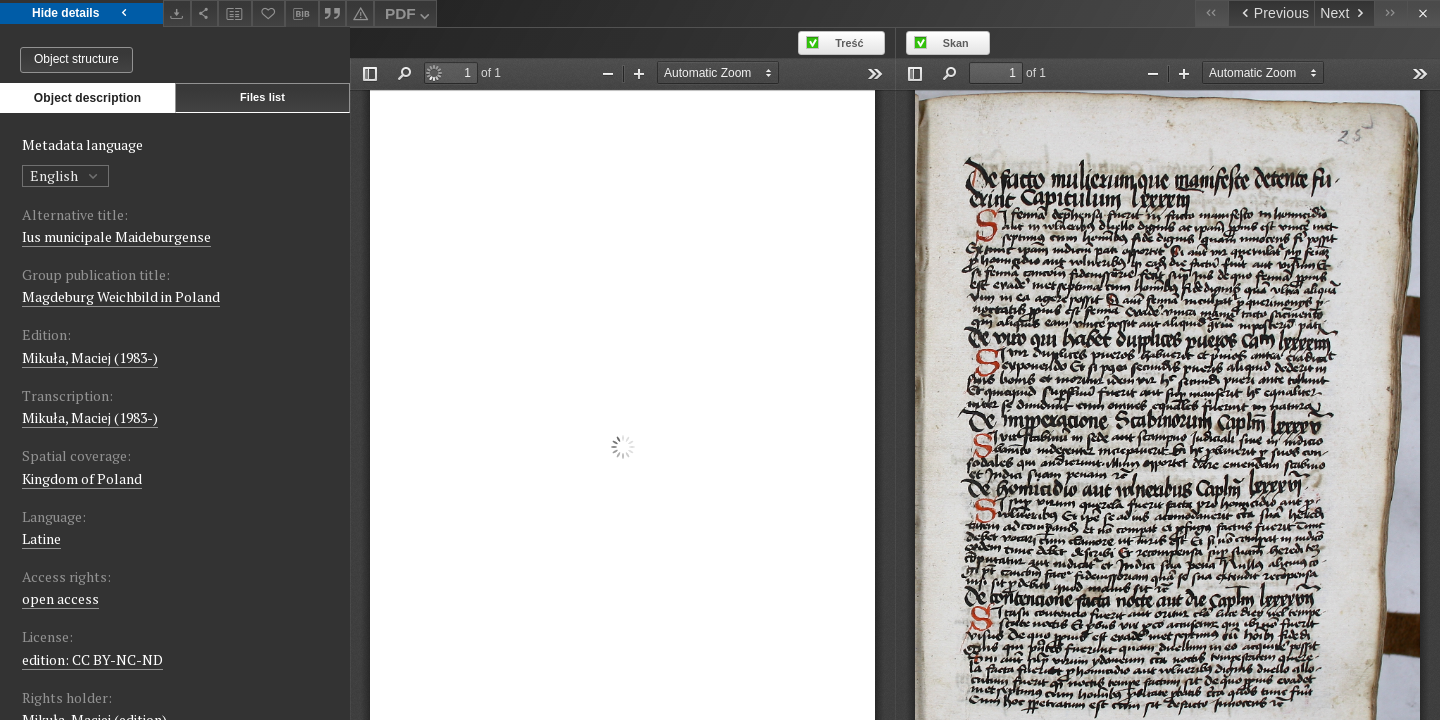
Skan (956, 43)
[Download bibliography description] (302, 14)
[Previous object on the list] (1271, 13)
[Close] (1423, 13)
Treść (849, 43)
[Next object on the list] (1344, 13)
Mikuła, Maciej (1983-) (90, 357)
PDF (409, 16)
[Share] (205, 13)
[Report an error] (360, 13)
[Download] (177, 13)
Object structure (76, 59)
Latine (41, 538)
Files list (262, 97)
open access (60, 598)
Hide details (81, 13)
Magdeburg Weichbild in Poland (121, 296)
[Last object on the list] (1390, 13)
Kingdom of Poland (82, 478)
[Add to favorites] (269, 13)
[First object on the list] (1211, 13)
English (65, 175)
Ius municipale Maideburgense (116, 236)
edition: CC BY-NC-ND (92, 659)
